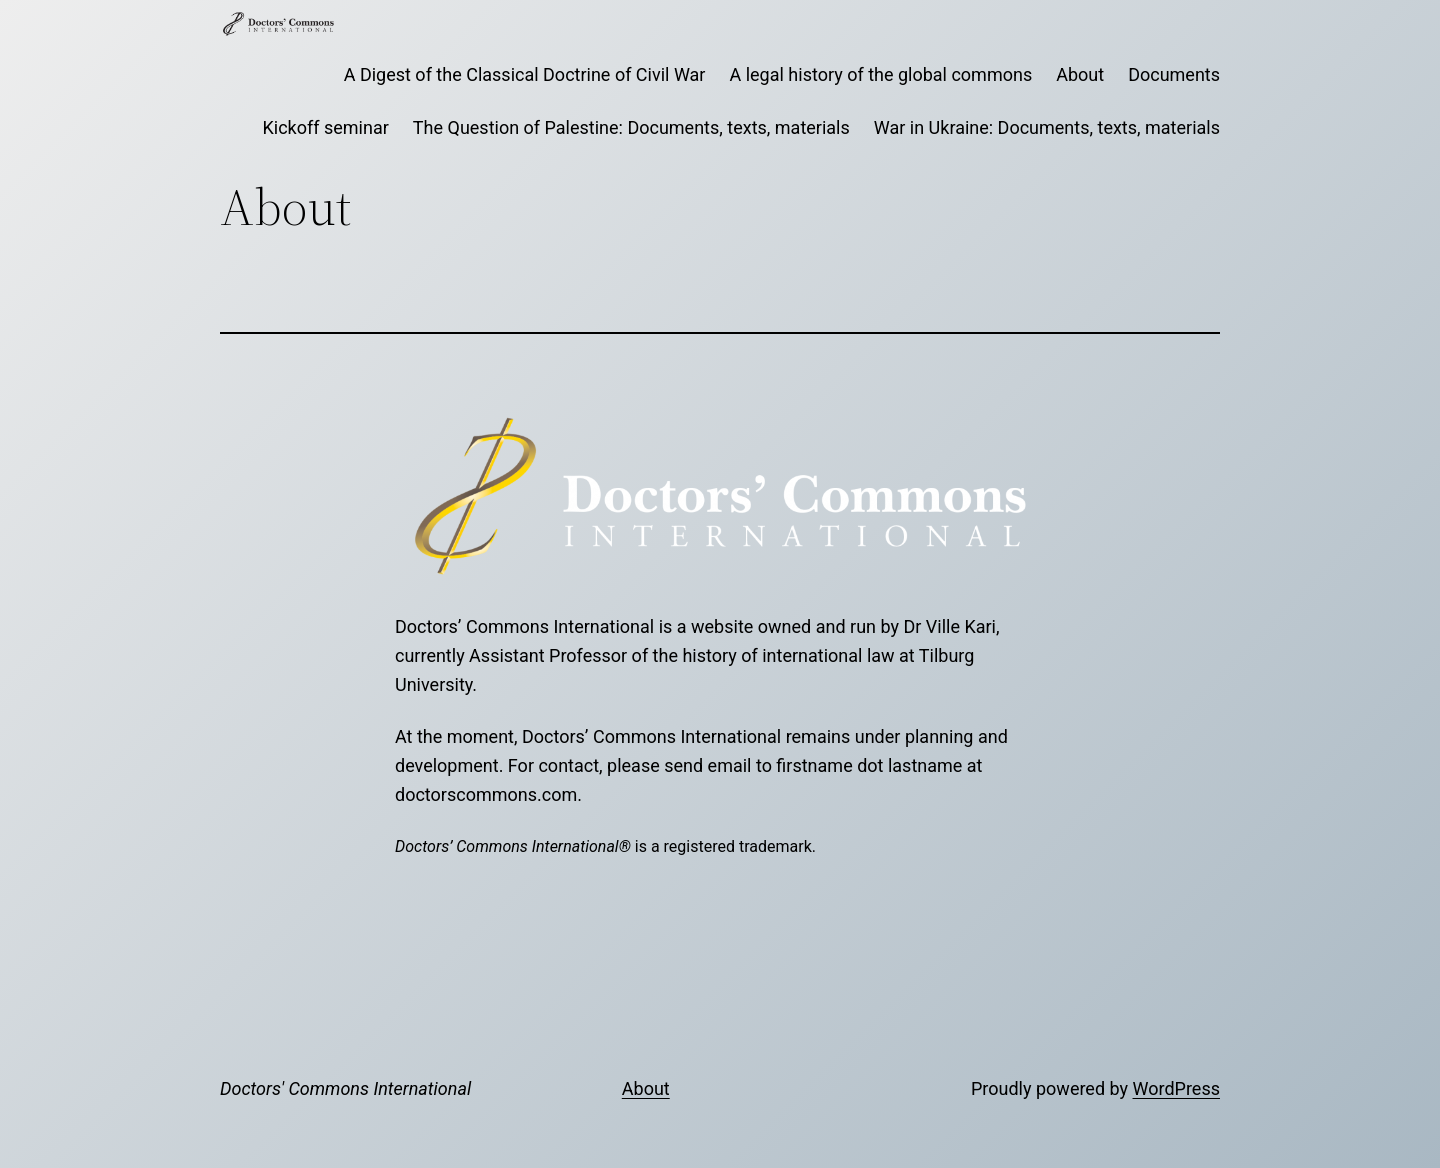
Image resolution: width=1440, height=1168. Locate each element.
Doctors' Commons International (345, 1088)
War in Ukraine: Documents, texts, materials (1047, 127)
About (1080, 74)
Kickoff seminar (326, 127)
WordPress (1176, 1088)
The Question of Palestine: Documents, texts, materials (631, 127)
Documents (1174, 74)
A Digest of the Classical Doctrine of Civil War (525, 74)
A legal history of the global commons (880, 74)
